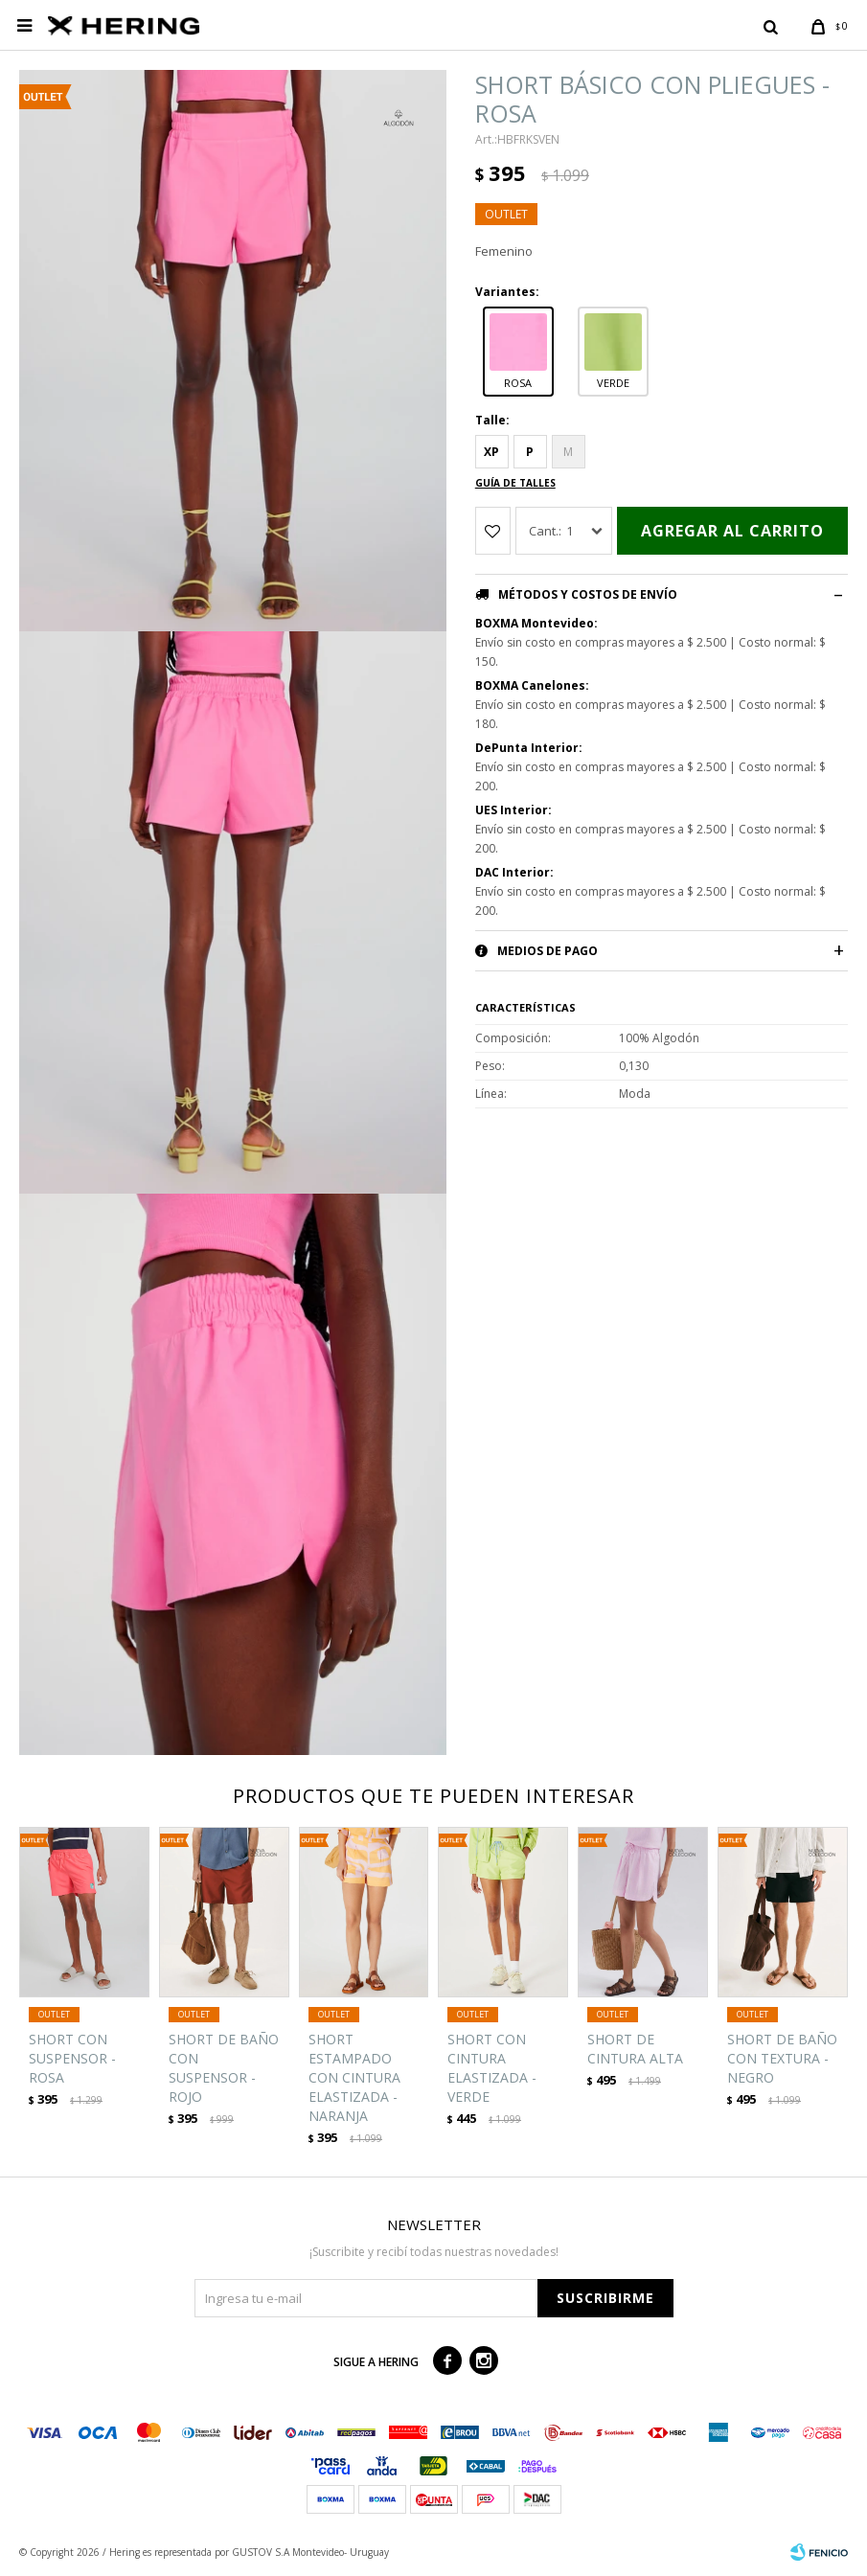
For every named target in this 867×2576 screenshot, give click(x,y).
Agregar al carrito (732, 530)
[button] (770, 26)
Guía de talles (515, 483)
